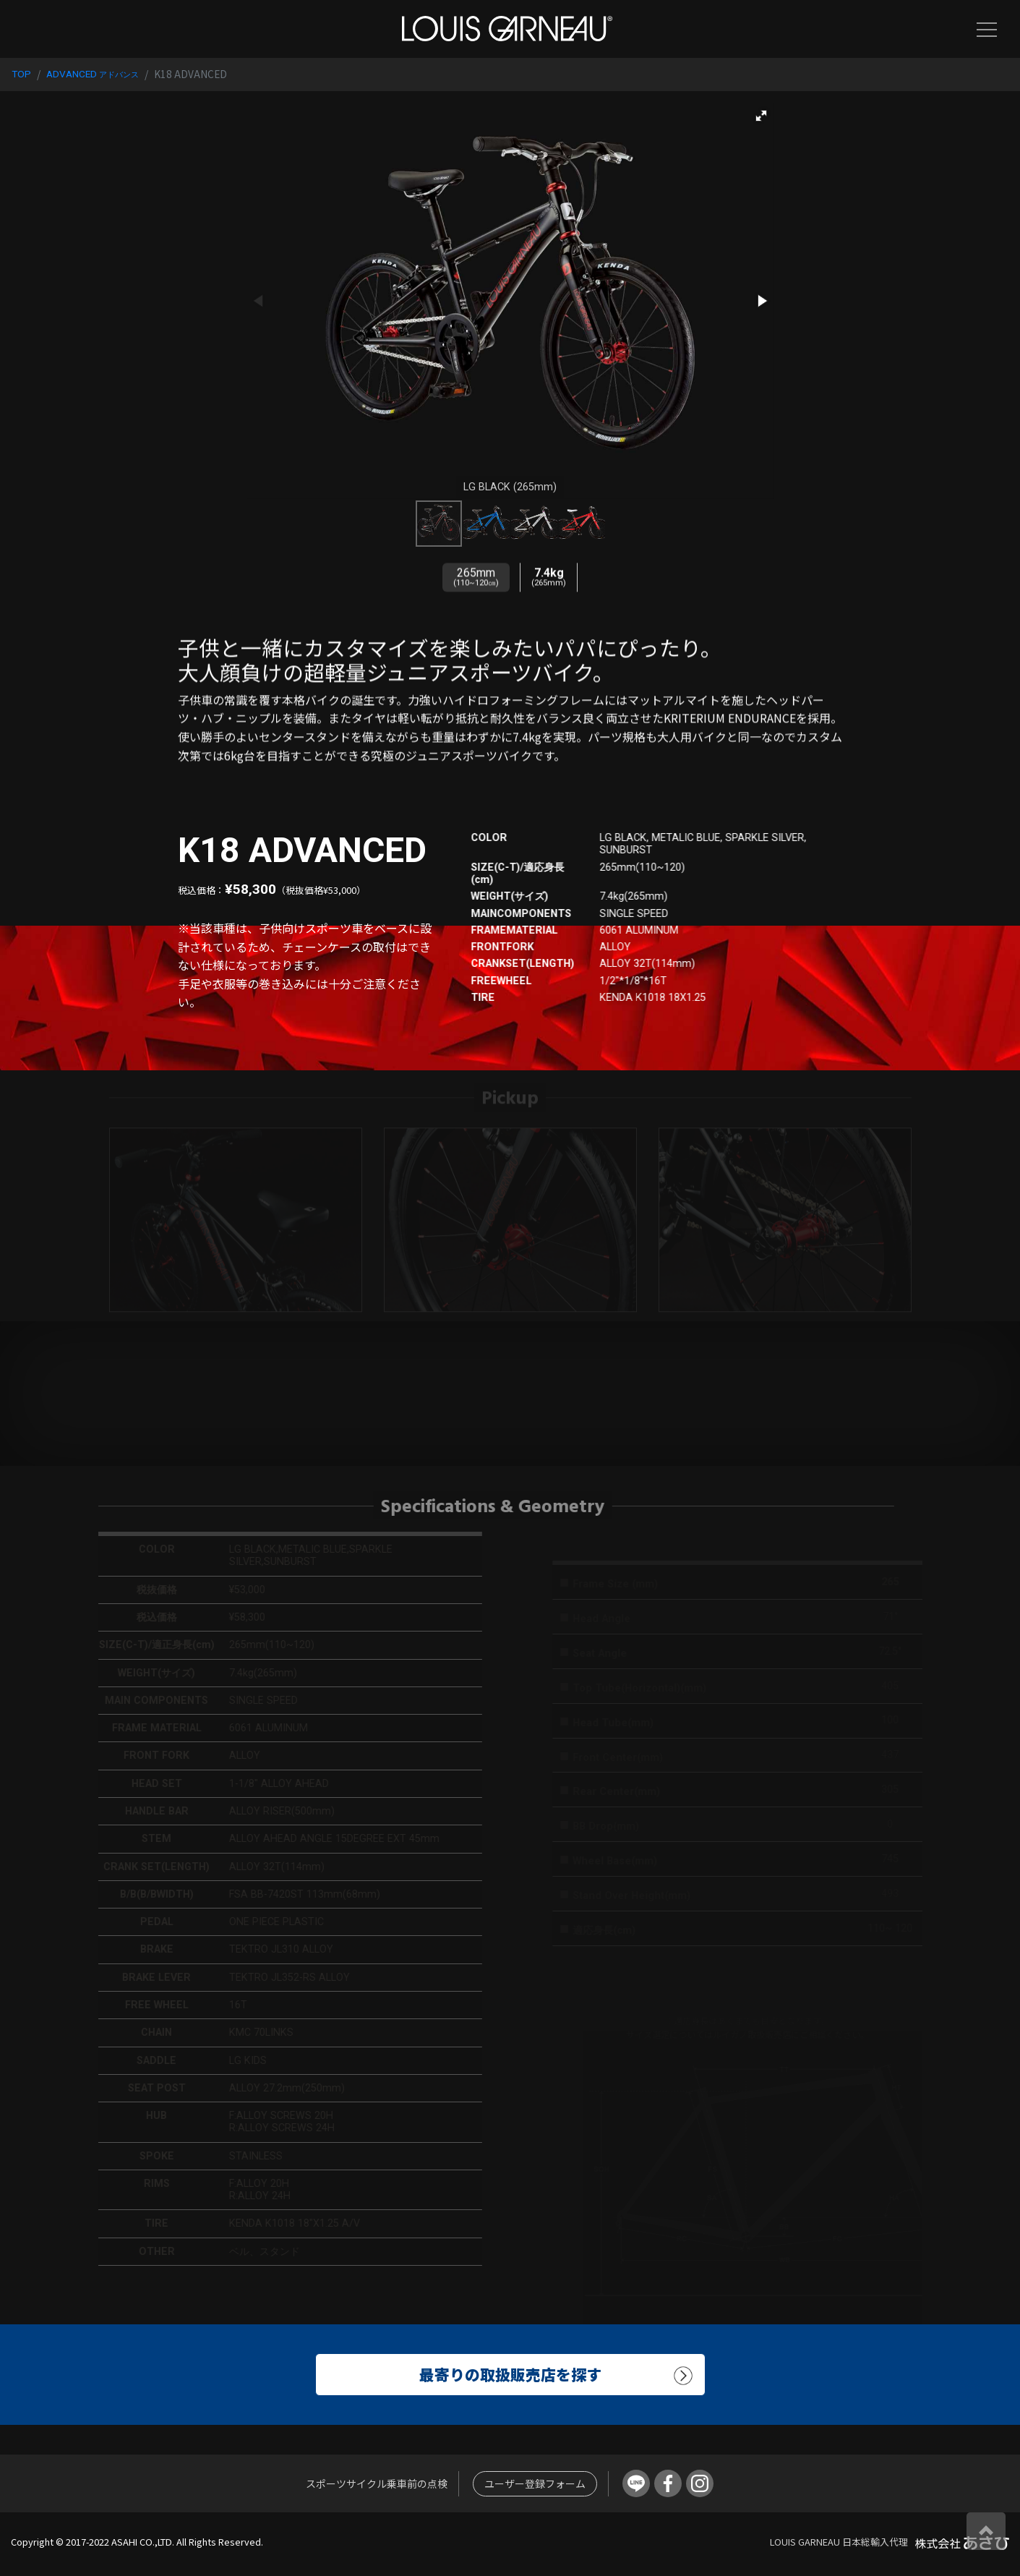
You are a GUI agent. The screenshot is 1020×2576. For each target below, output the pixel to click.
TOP (21, 74)
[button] (761, 115)
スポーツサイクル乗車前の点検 (376, 2483)
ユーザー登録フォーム (535, 2483)
